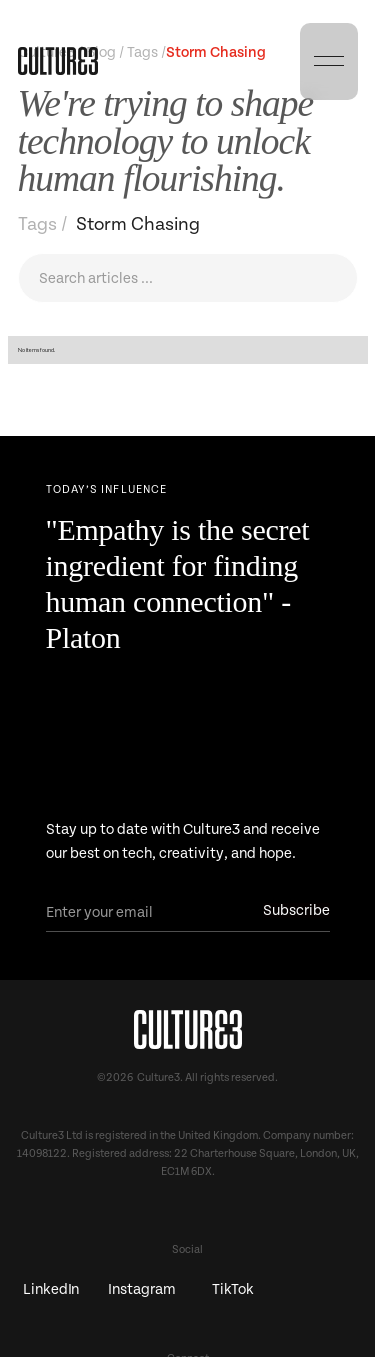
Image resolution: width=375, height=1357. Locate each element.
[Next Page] (188, 494)
